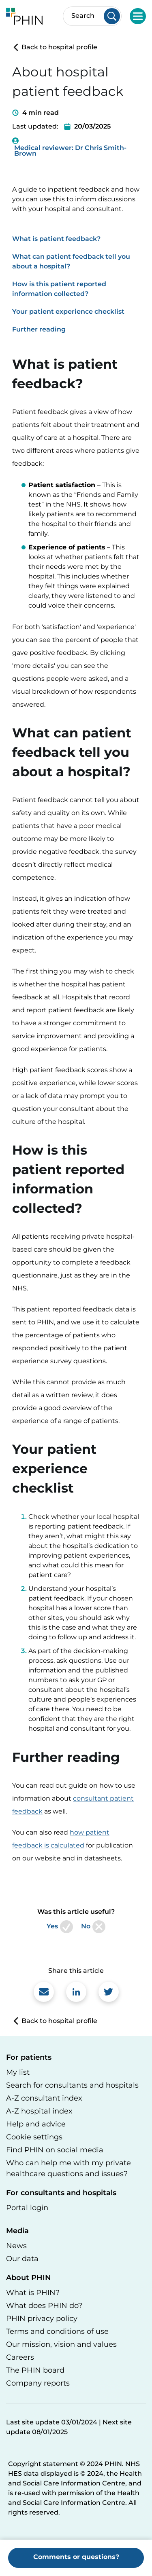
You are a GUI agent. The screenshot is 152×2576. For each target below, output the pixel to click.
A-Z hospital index (39, 2111)
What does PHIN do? (44, 2305)
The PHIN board (35, 2370)
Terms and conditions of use (57, 2331)
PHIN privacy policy (41, 2318)
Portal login (27, 2207)
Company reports (38, 2383)
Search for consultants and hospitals (72, 2085)
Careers (20, 2357)
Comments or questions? (76, 2557)
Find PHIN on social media (54, 2149)
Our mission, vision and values (61, 2344)
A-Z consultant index (44, 2098)
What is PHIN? (33, 2292)
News (16, 2245)
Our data (22, 2258)
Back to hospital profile (54, 47)
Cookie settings (34, 2137)
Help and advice (36, 2124)
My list (18, 2072)
